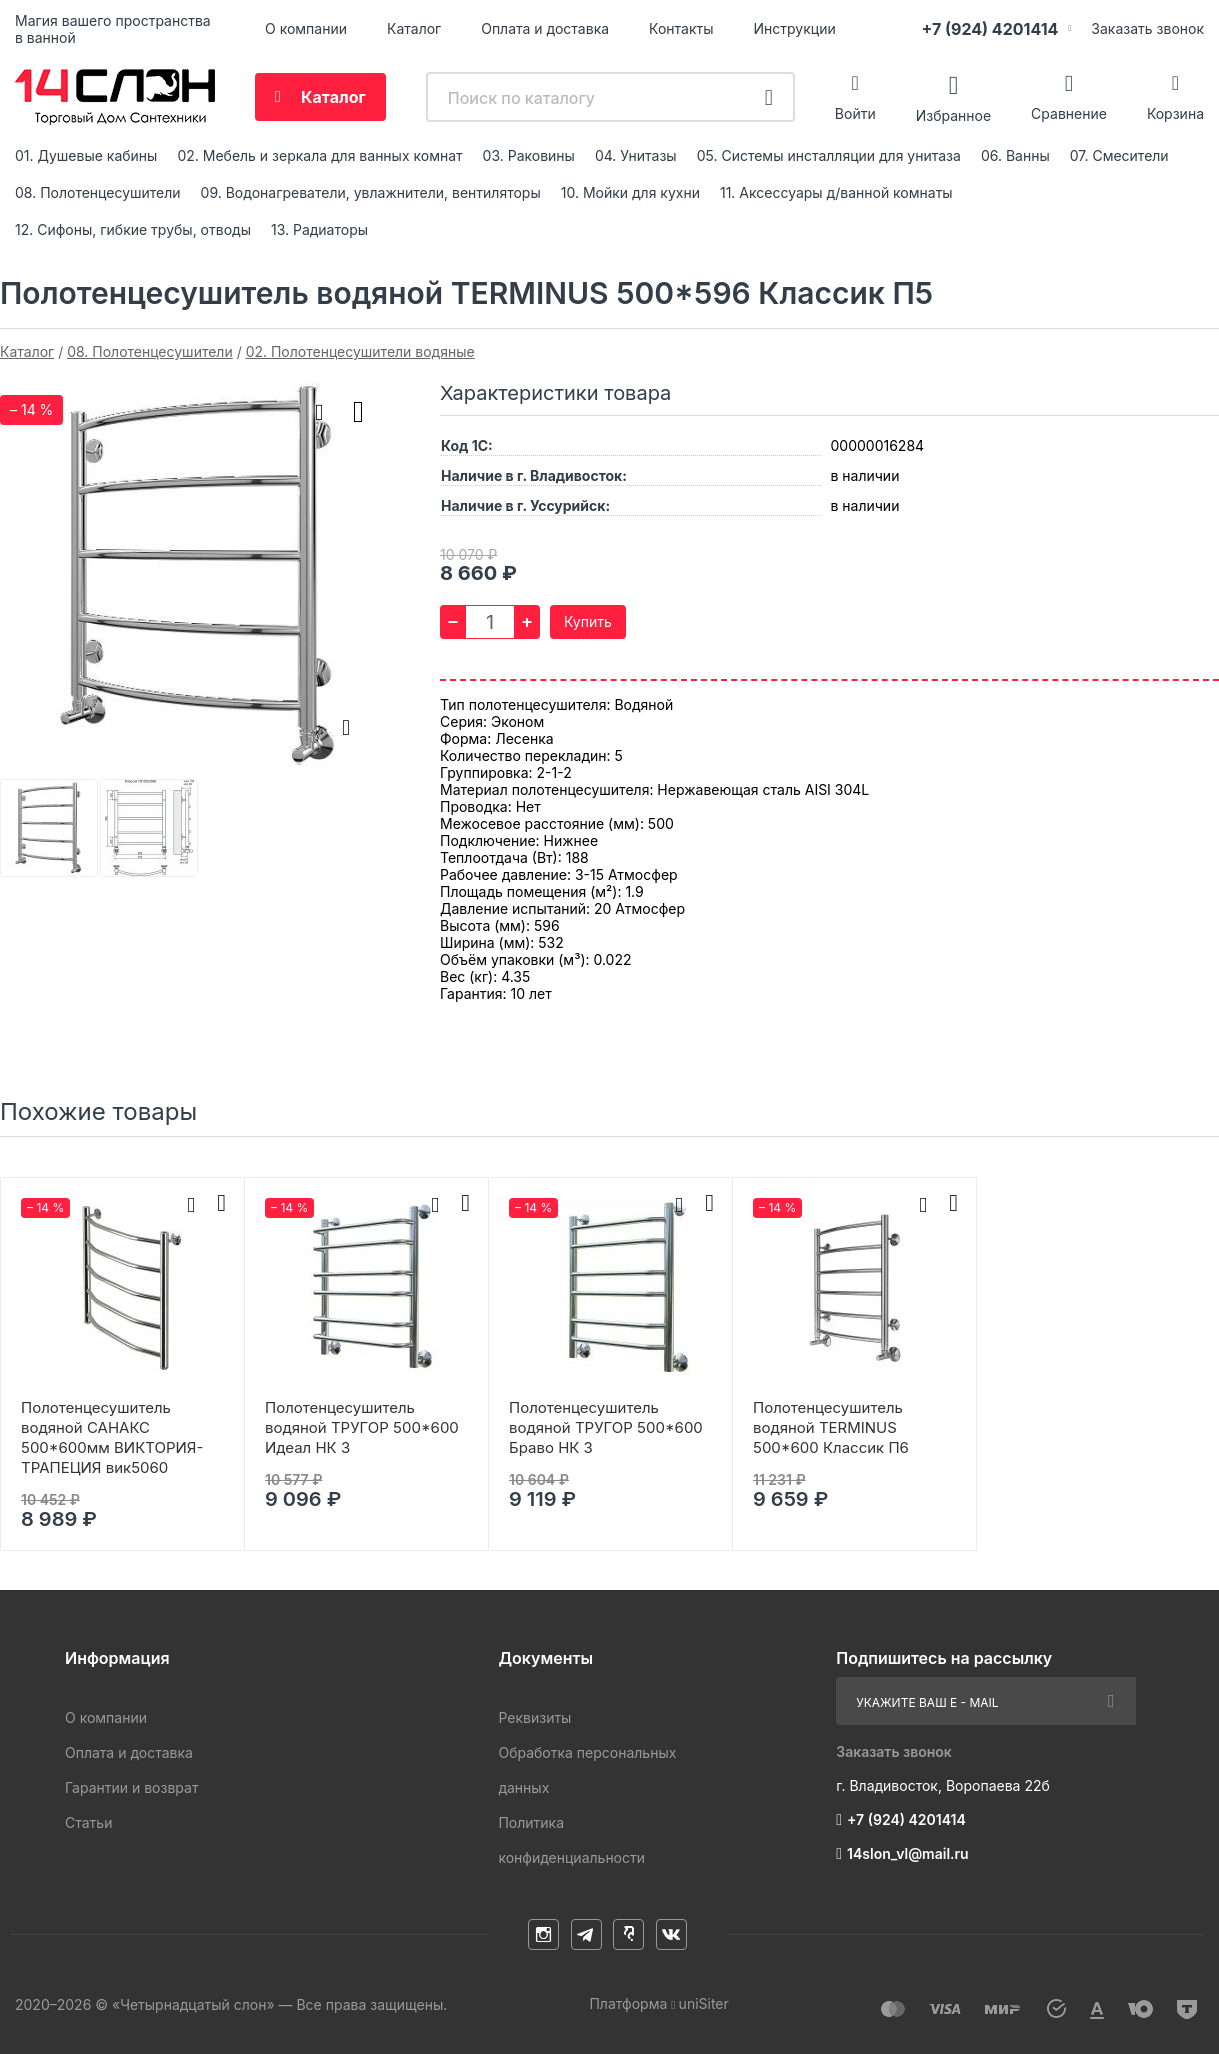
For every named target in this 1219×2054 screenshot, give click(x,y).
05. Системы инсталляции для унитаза (829, 155)
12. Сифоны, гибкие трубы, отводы (133, 229)
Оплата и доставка (545, 28)
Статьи (88, 1822)
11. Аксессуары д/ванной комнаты (836, 192)
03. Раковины (529, 155)
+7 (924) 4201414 (989, 29)
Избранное (953, 114)
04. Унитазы (636, 155)
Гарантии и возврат (131, 1787)
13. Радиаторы (319, 229)
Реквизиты (534, 1717)
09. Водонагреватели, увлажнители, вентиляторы (371, 192)
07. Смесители (1119, 155)
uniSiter (704, 2003)
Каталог (414, 28)
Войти (855, 113)
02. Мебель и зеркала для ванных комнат (319, 155)
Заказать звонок (1147, 28)
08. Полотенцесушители (98, 192)
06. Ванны (1015, 155)
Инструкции (795, 28)
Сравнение (1069, 113)
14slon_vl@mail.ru (908, 1853)
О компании (306, 28)
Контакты (681, 28)
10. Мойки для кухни (630, 192)
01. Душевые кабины (86, 155)
